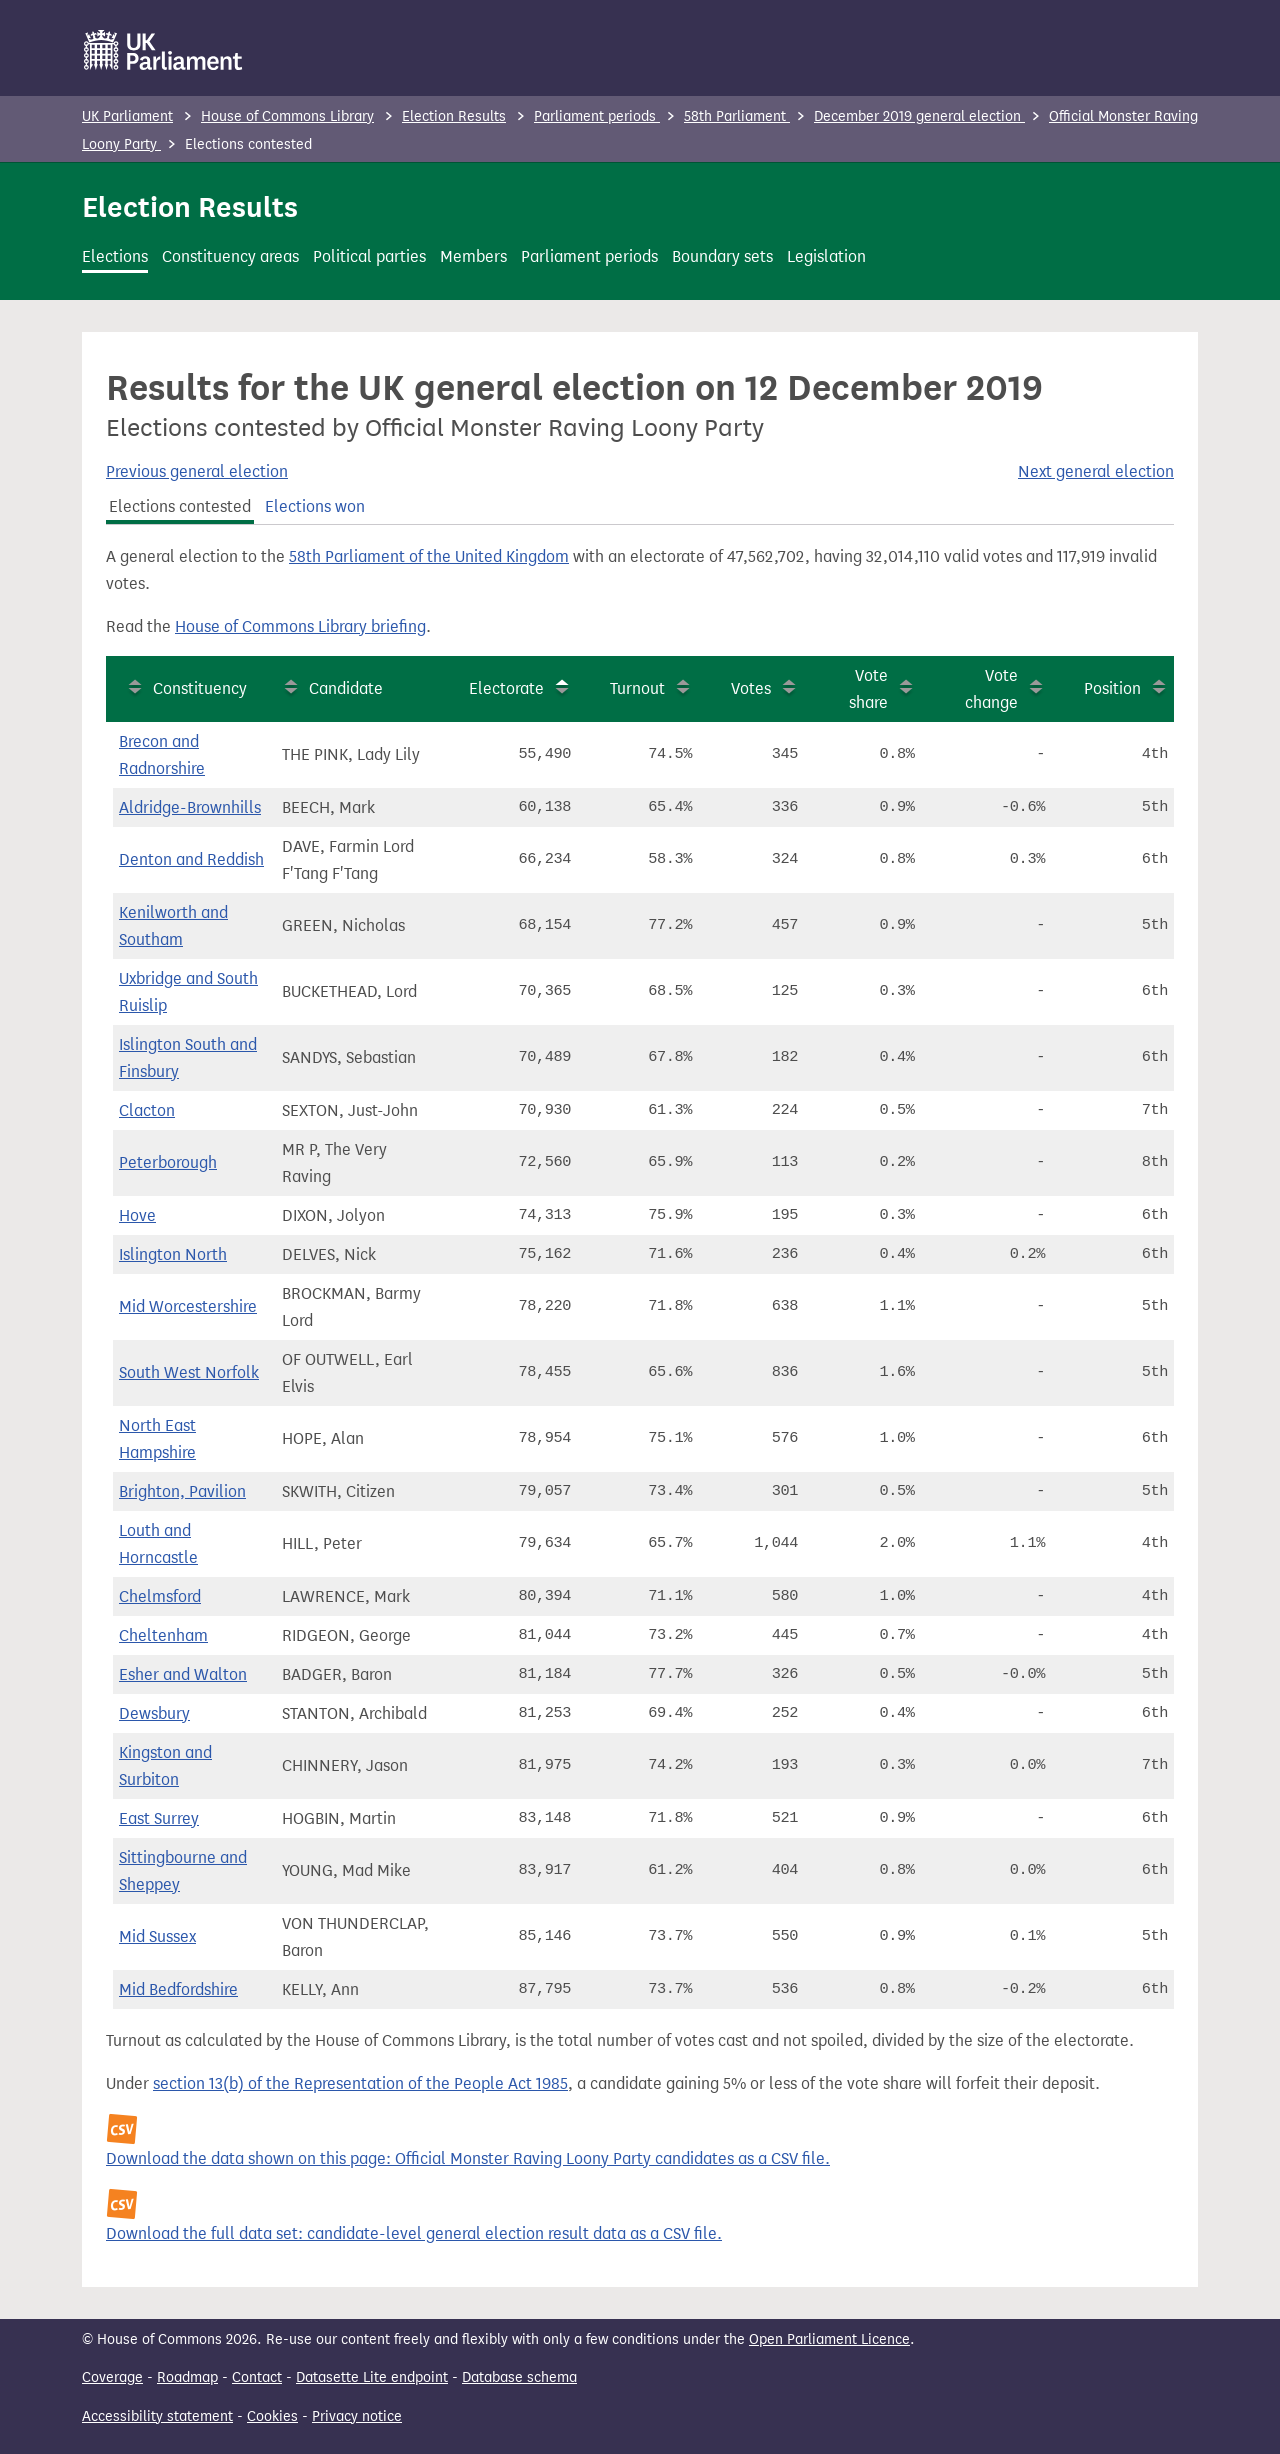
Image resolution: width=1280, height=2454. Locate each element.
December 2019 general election (919, 116)
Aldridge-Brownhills (190, 807)
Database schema (519, 2377)
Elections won (315, 506)
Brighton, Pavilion (182, 1491)
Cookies (272, 2416)
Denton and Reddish (191, 859)
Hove (137, 1215)
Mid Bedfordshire (178, 1989)
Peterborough (168, 1162)
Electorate (506, 688)
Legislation (826, 256)
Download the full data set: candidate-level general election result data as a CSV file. (414, 2233)
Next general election (1096, 471)
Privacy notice (357, 2416)
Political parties (369, 256)
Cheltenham (163, 1635)
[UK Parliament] (163, 50)
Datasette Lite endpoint (372, 2377)
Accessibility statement (157, 2416)
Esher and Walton (183, 1674)
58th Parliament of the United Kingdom (429, 556)
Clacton (147, 1110)
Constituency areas (230, 256)
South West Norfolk (189, 1372)
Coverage (112, 2377)
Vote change (991, 689)
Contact (257, 2377)
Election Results (454, 116)
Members (473, 256)
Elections (115, 256)
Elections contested (180, 506)
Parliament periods (597, 116)
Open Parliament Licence (829, 2339)
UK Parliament (127, 116)
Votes (751, 688)
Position (1112, 688)
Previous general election (197, 471)
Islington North (173, 1254)
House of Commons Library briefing (300, 626)
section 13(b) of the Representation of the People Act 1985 (360, 2083)
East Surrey (159, 1818)
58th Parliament (737, 116)
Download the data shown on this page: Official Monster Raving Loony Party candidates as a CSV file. (468, 2158)
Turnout (637, 688)
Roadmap (187, 2377)
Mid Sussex (157, 1936)
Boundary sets (722, 256)
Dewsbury (154, 1713)
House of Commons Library (287, 116)
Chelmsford (160, 1596)
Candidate (346, 688)
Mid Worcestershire (188, 1306)
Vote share (868, 689)
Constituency (200, 688)
